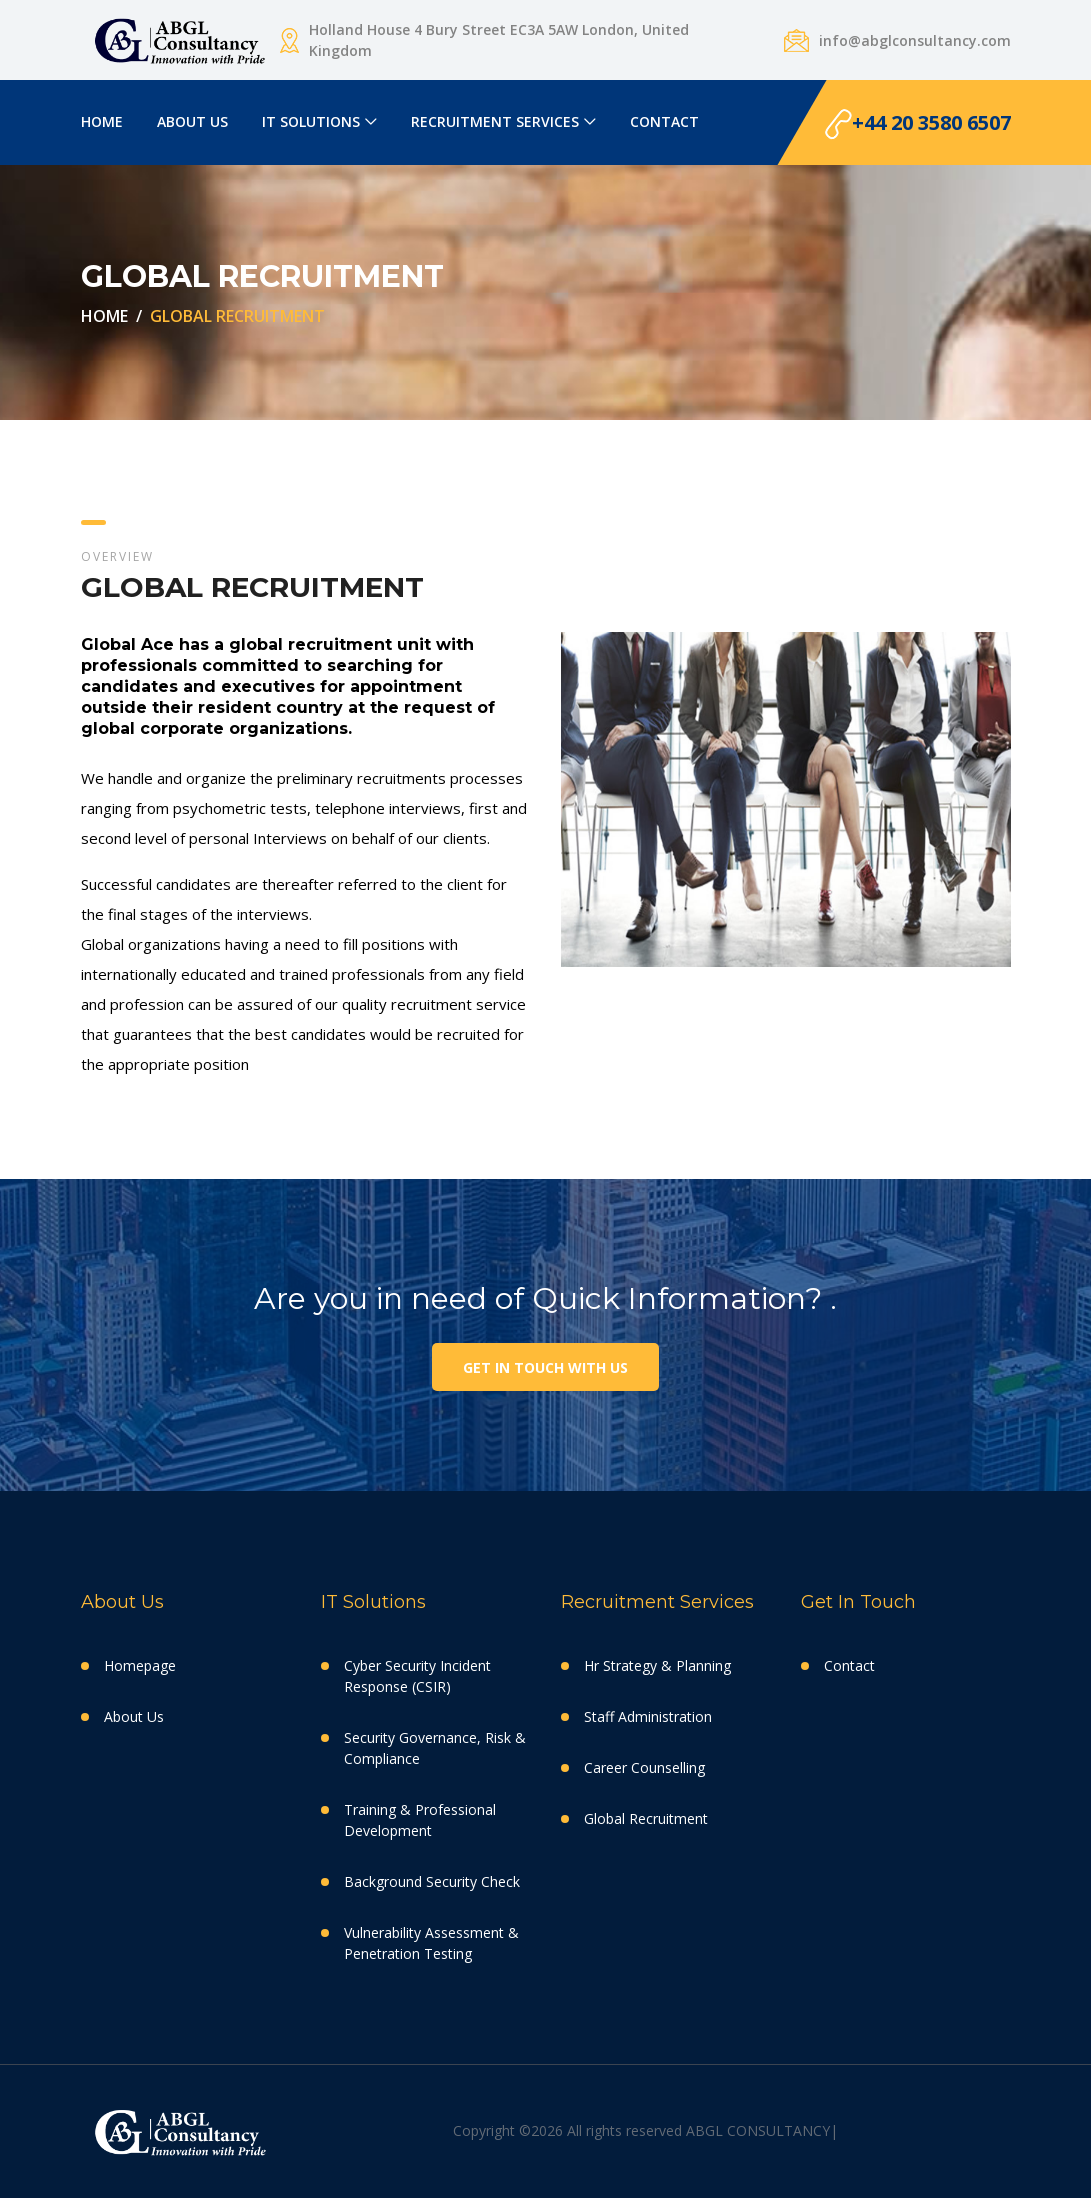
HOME (102, 121)
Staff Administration (648, 1716)
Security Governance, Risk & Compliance (435, 1748)
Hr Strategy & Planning (657, 1665)
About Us (134, 1716)
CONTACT (664, 121)
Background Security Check (432, 1881)
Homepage (140, 1665)
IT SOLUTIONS (311, 121)
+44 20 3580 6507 (918, 124)
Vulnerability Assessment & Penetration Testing (431, 1943)
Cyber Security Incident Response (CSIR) (417, 1676)
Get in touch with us (545, 1367)
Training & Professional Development (420, 1820)
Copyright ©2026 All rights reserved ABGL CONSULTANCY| (645, 2130)
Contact (849, 1665)
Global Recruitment (646, 1818)
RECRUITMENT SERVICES (495, 121)
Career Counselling (644, 1767)
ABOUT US (192, 121)
